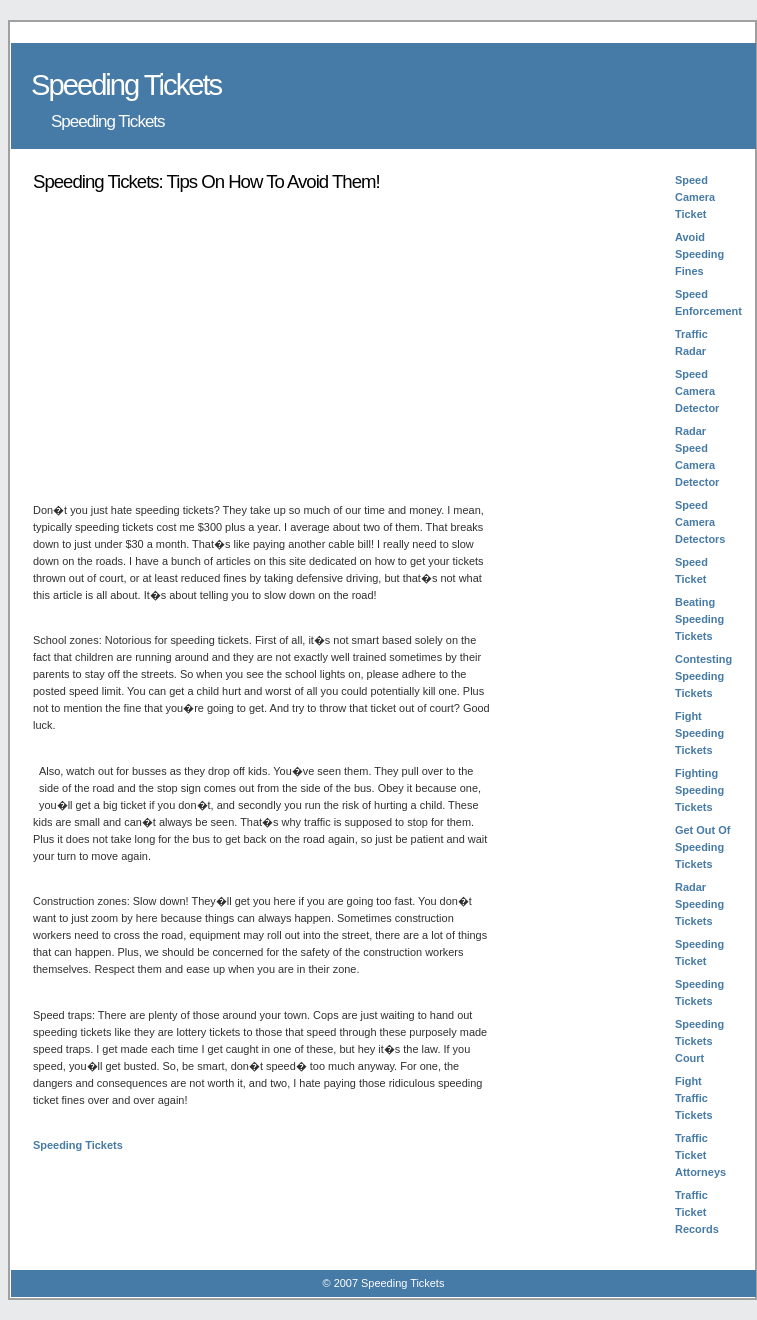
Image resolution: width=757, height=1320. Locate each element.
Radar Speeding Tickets (699, 904)
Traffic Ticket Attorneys (700, 1155)
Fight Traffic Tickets (694, 1098)
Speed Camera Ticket (695, 197)
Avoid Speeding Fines (699, 254)
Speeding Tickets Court (699, 1041)
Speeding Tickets (78, 1145)
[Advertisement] (201, 346)
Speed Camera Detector (697, 391)
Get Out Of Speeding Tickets (702, 847)
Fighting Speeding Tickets (699, 790)
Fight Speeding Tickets (699, 733)
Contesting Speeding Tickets (703, 676)
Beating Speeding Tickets (699, 619)
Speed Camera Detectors (700, 522)
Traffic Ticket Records (697, 1212)
